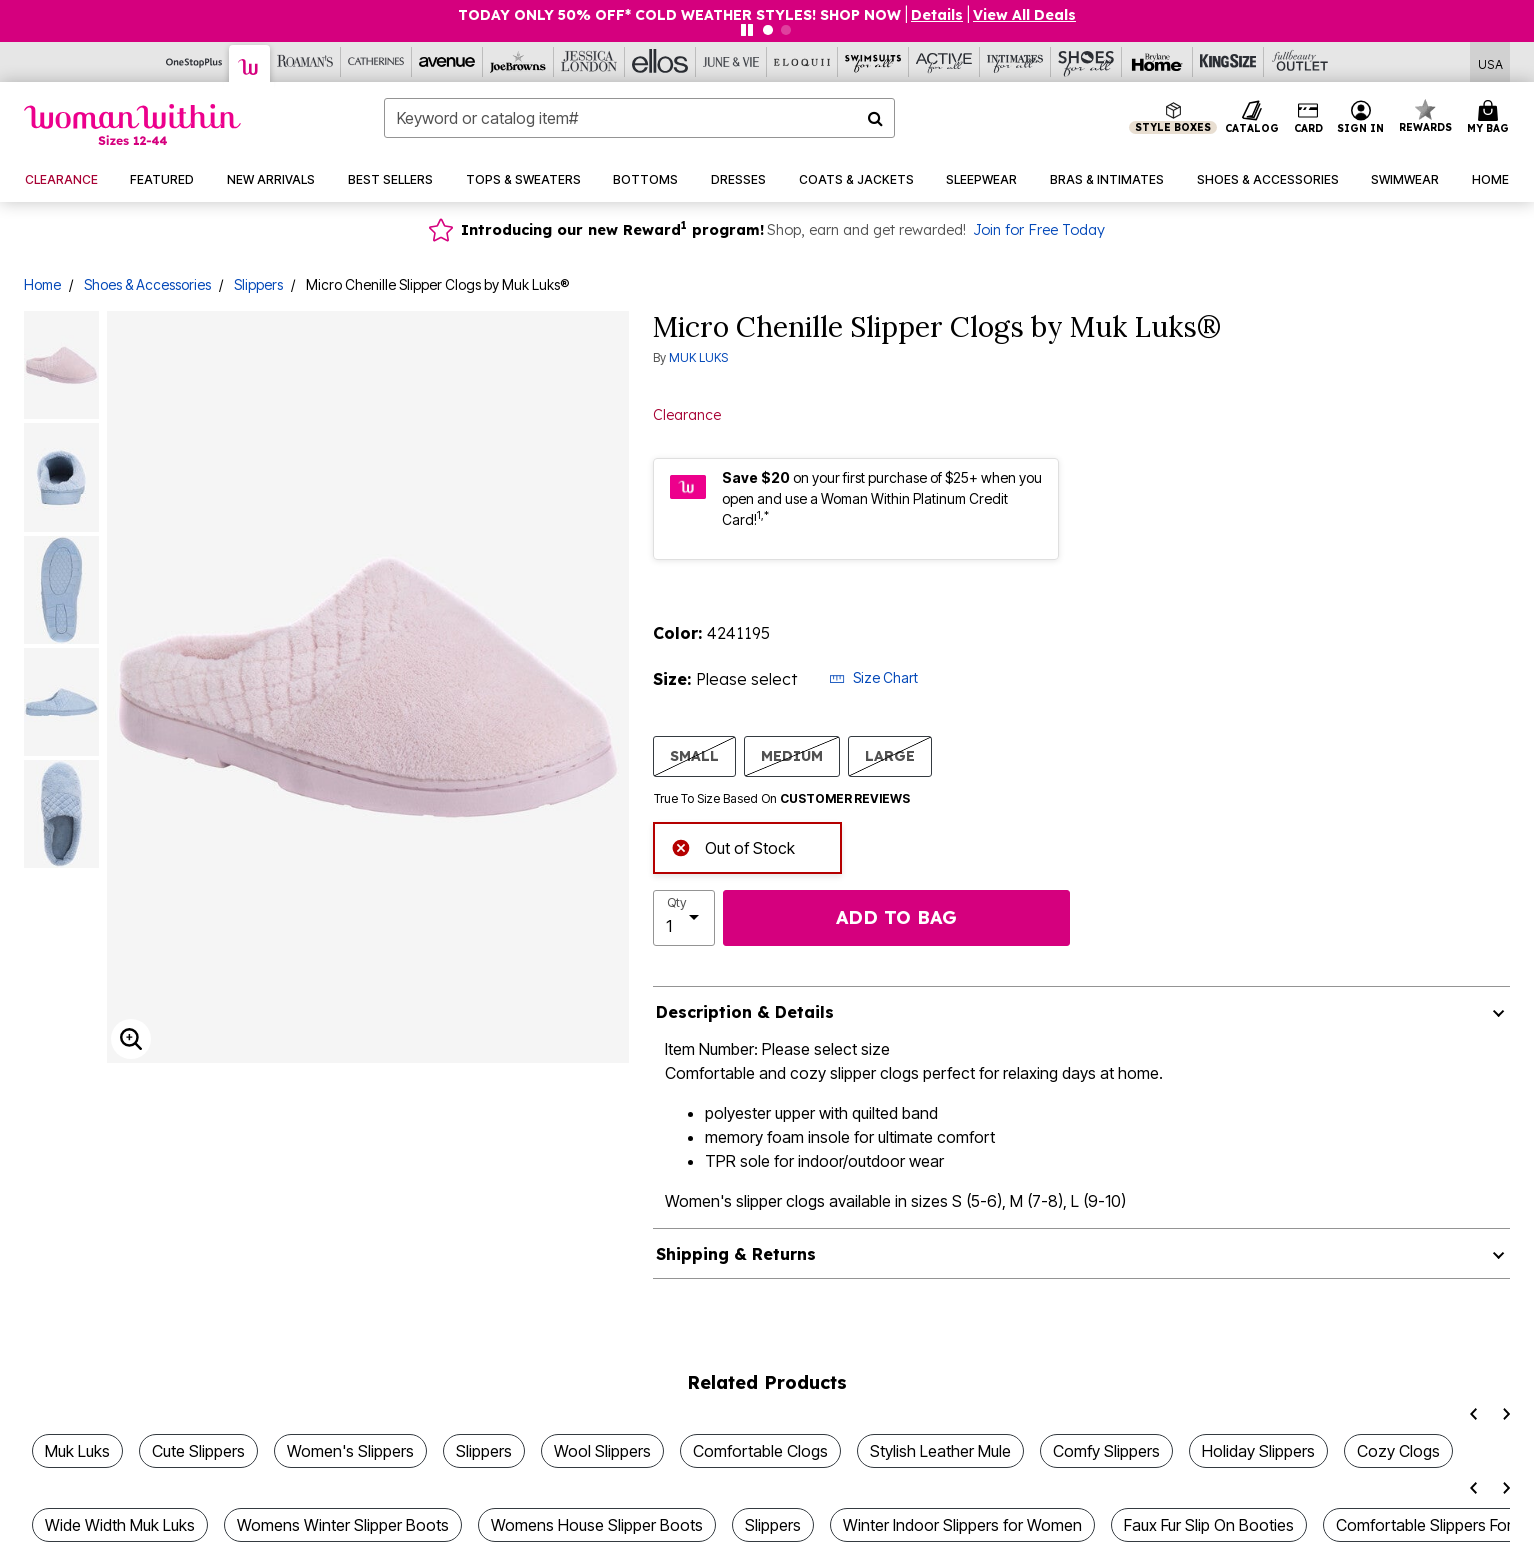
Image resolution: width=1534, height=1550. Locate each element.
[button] (937, 15)
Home (42, 284)
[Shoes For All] (1086, 62)
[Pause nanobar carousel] (747, 30)
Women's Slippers (350, 1451)
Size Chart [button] (873, 677)
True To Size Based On (782, 799)
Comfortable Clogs (760, 1451)
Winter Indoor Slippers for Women (962, 1525)
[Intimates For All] (1015, 62)
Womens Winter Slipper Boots (343, 1525)
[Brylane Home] (1157, 62)
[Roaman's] (305, 62)
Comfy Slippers (1106, 1451)
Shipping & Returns (736, 1254)
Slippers (258, 284)
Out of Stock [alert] (733, 845)
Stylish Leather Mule (940, 1451)
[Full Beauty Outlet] (1299, 62)
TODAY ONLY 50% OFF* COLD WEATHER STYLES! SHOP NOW (679, 15)
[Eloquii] (802, 62)
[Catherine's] (376, 62)
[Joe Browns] (518, 62)
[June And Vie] (731, 62)
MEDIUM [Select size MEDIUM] (792, 755)
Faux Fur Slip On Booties (1209, 1525)
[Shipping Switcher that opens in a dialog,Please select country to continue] (1490, 62)
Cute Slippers (198, 1451)
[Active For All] (944, 62)
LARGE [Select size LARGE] (890, 755)
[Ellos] (660, 62)
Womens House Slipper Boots (597, 1525)
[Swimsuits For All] (873, 62)
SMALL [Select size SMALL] (694, 755)
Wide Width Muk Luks (120, 1525)
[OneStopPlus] (194, 62)
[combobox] (639, 118)
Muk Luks (77, 1451)
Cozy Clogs (1398, 1451)
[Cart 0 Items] (1491, 118)
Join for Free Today (1039, 230)
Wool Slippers (602, 1451)
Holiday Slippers (1258, 1451)
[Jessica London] (589, 62)
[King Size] (1228, 62)
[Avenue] (447, 62)
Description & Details (745, 1012)
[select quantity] (683, 918)
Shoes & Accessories (147, 284)
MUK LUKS (698, 357)
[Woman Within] (250, 63)
